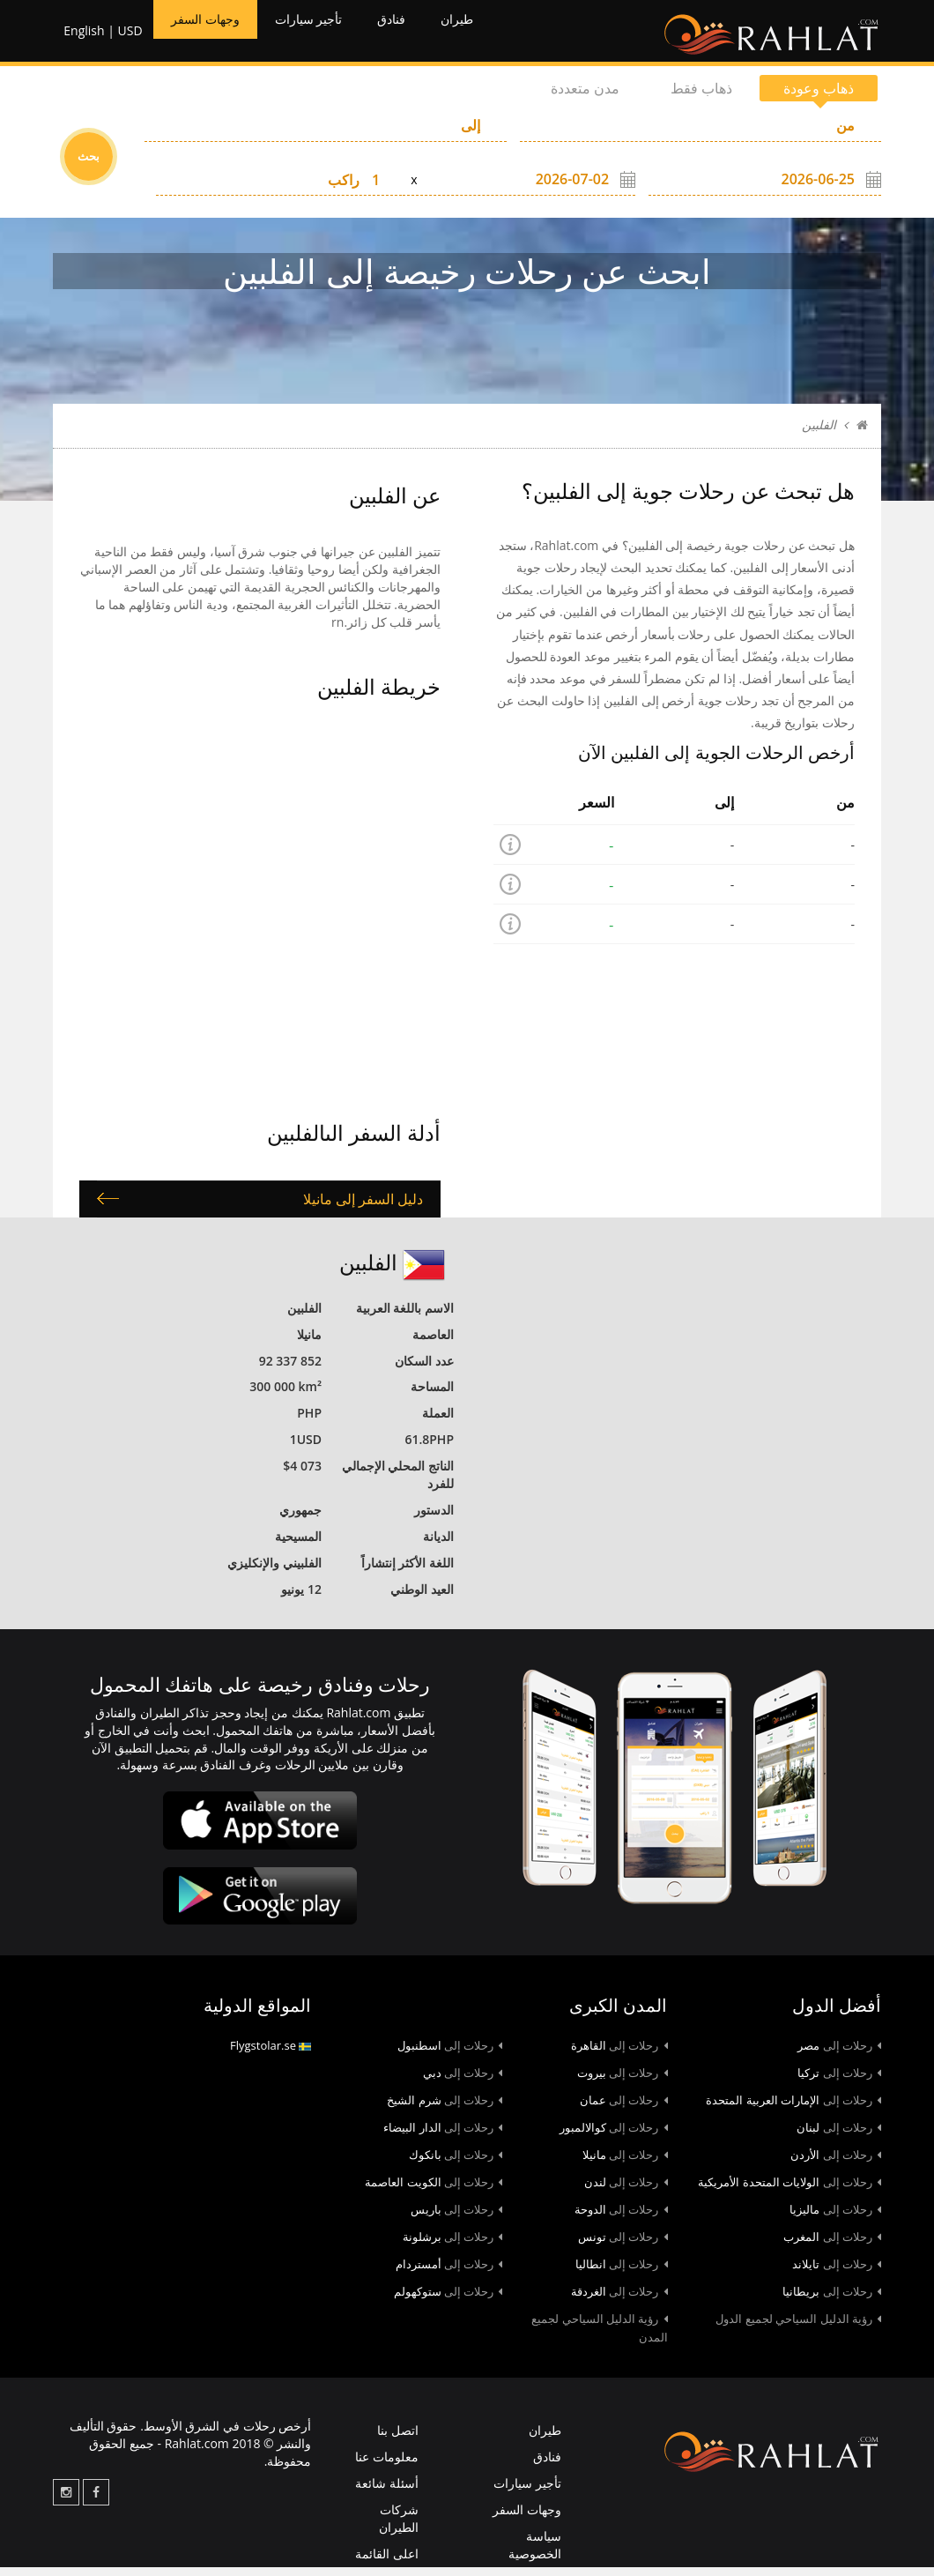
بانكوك (456, 2163)
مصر (839, 2054)
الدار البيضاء (442, 2136)
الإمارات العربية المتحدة (793, 2109)
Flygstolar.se (270, 2054)
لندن (626, 2191)
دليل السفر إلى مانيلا (363, 1207)
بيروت (622, 2081)
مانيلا (625, 2163)
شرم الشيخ (444, 2109)
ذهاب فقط (701, 97)
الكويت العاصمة (433, 2191)
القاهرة (619, 2054)
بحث (89, 165)
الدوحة (621, 2218)
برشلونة (453, 2245)
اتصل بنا (398, 2439)
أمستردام (449, 2273)
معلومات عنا (387, 2465)
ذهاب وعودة (818, 97)
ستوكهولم (448, 2300)
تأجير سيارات (332, 35)
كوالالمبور (614, 2136)
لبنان (839, 2136)
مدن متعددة (585, 97)
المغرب (832, 2245)
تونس (623, 2245)
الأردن (835, 2163)
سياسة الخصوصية (534, 2553)
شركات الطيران (399, 2527)
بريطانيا (831, 2300)
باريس (457, 2218)
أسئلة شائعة (387, 2491)
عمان (624, 2109)
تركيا (839, 2081)
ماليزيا (835, 2218)
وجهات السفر (211, 35)
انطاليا (621, 2273)
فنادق (429, 35)
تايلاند (836, 2273)
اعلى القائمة (387, 2562)
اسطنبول (450, 2054)
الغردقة (619, 2300)
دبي (463, 2081)
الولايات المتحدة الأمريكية (789, 2191)
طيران (502, 35)
